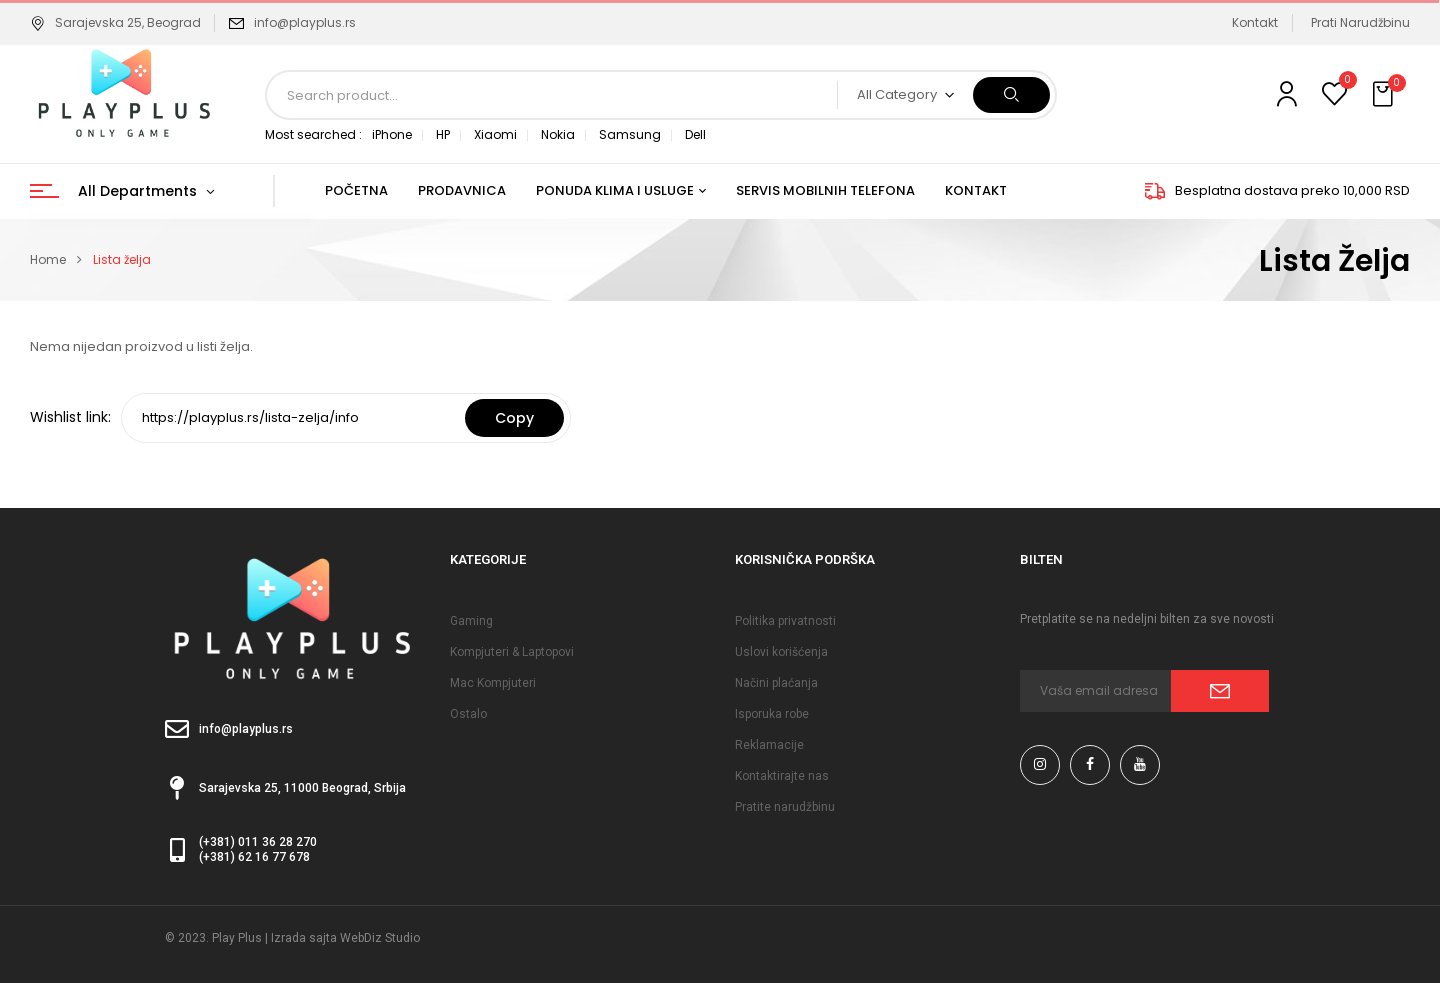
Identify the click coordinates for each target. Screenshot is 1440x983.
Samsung (630, 134)
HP (443, 134)
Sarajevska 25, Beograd (115, 22)
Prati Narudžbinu (1360, 22)
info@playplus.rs (305, 22)
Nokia (558, 134)
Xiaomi (495, 134)
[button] (1385, 95)
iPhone (392, 134)
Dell (695, 134)
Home (48, 259)
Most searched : (313, 134)
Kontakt (1255, 22)
